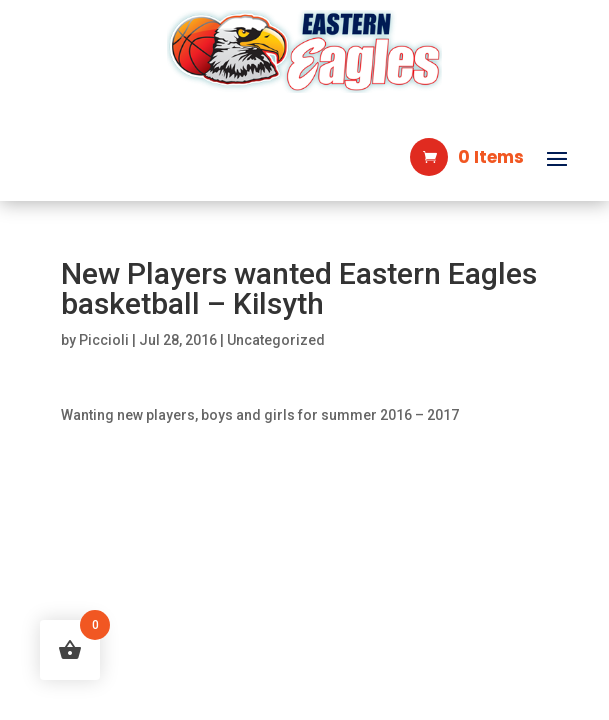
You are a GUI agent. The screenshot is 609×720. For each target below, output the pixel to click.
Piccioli (104, 340)
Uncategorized (276, 340)
